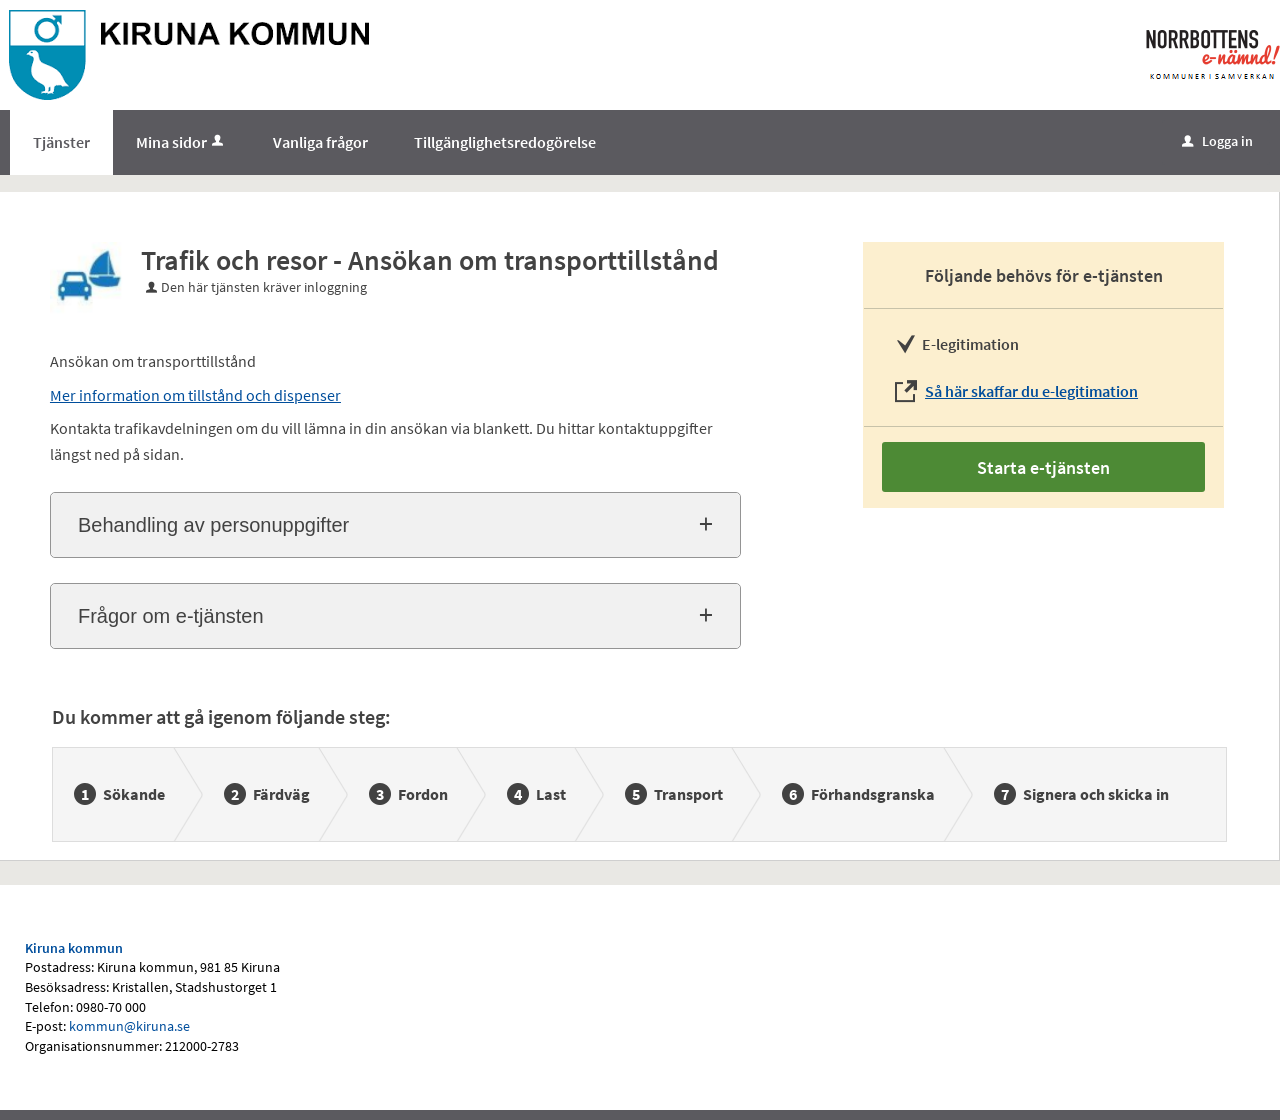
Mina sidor (181, 142)
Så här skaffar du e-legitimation (1031, 391)
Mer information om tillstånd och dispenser (195, 395)
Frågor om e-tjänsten (171, 616)
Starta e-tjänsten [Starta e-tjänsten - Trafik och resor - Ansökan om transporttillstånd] (1043, 467)
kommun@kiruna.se (129, 1026)
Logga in (1217, 141)
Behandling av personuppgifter (213, 525)
